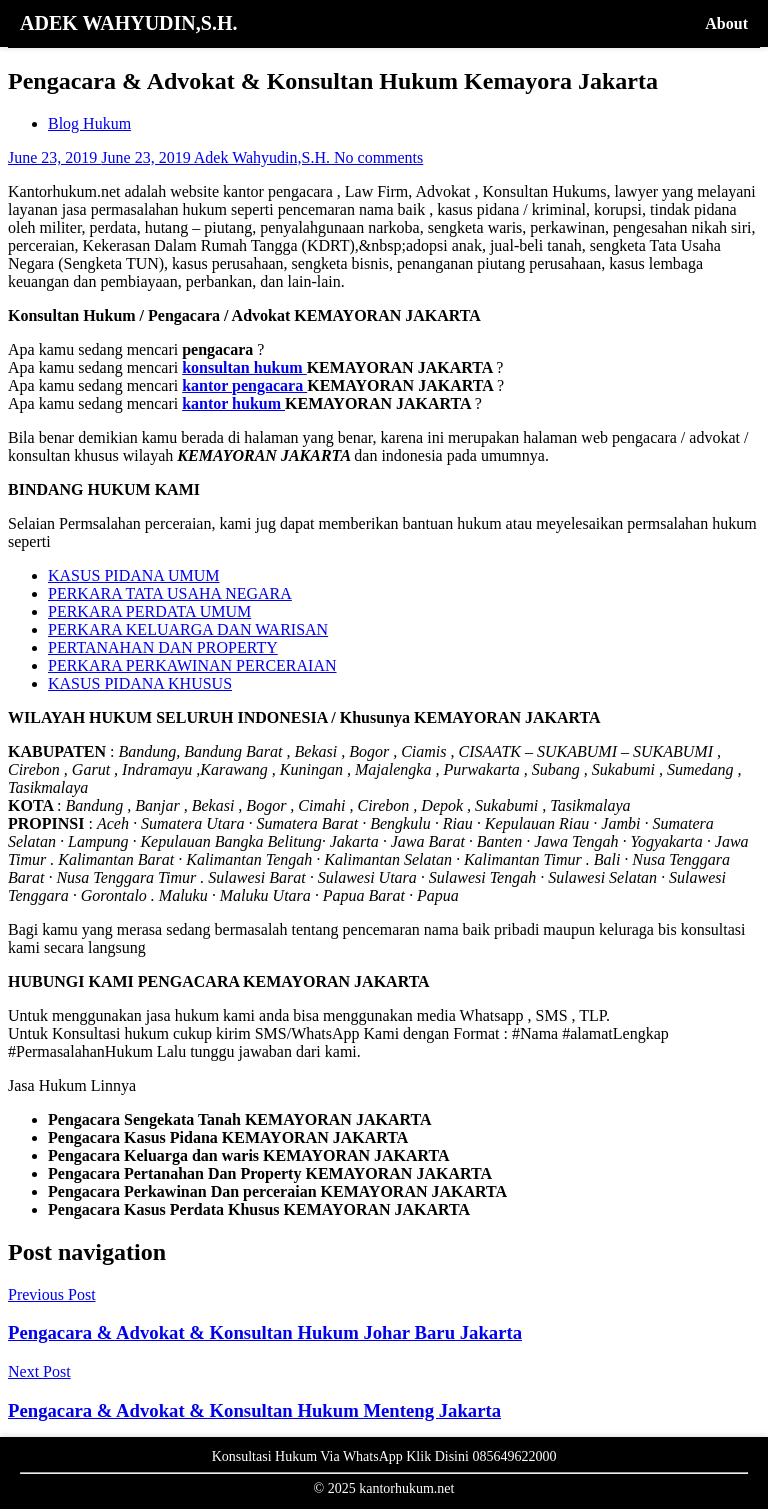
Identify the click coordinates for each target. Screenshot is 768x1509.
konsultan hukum (244, 367)
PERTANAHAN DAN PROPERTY (163, 647)
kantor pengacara (244, 385)
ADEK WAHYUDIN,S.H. (128, 23)
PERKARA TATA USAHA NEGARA (170, 593)
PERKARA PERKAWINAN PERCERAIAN (192, 665)
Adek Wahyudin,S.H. (264, 157)
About (726, 23)
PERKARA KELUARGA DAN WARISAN (188, 629)
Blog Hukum (89, 123)
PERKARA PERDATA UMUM (149, 611)
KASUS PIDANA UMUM (134, 575)
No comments (378, 157)
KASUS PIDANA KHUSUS (140, 683)
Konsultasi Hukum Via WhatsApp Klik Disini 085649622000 (384, 1456)
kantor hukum (233, 403)
